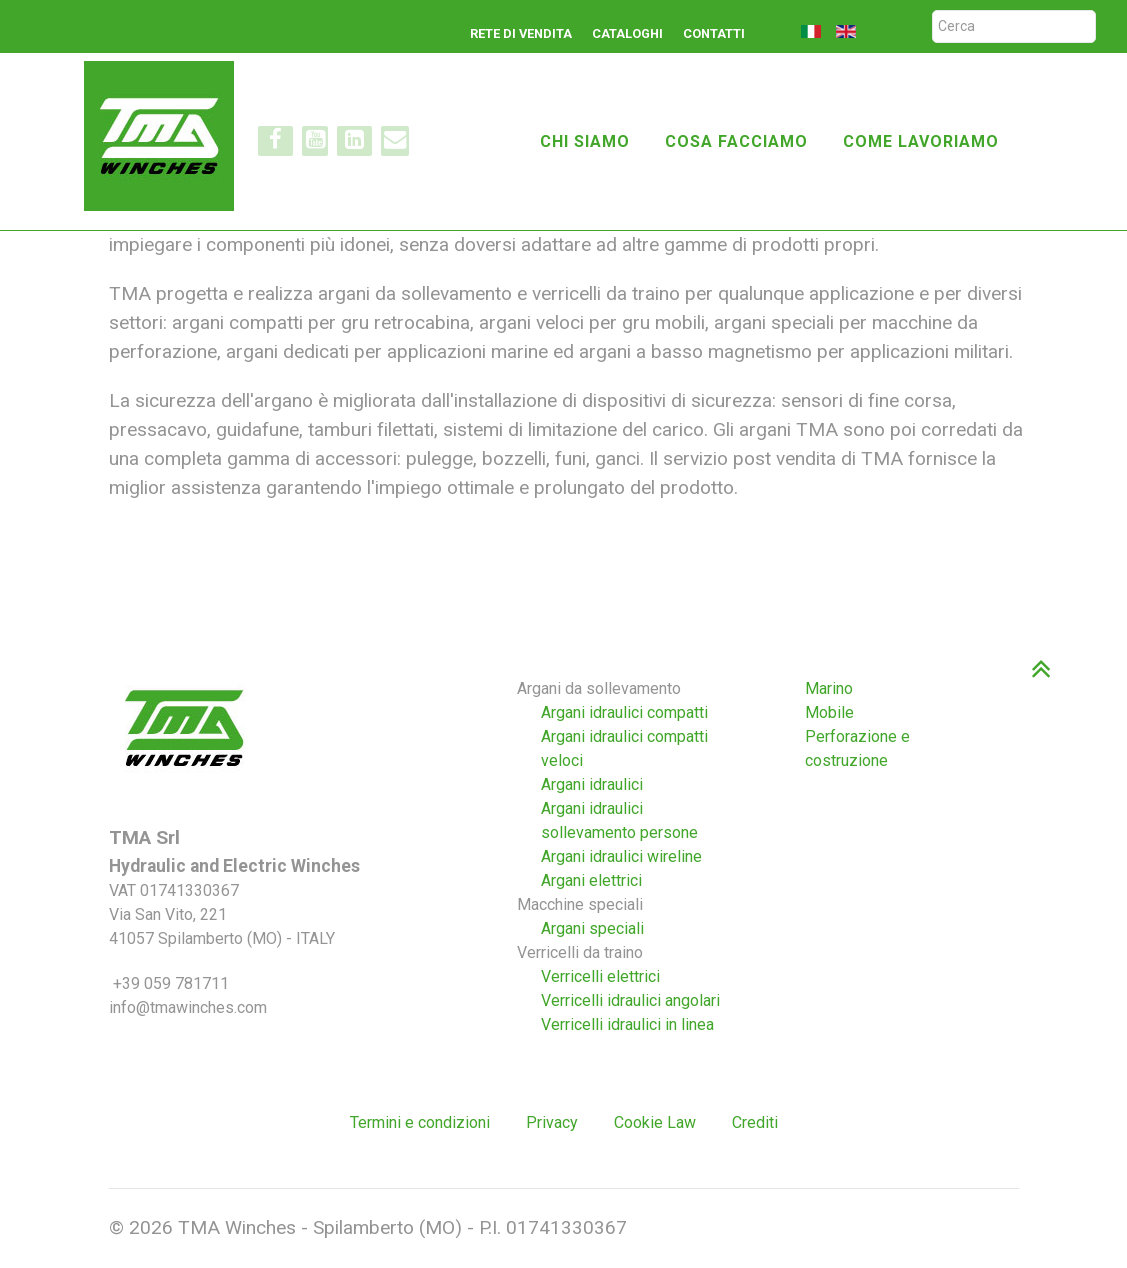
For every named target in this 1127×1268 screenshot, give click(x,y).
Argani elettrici (591, 880)
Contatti (714, 33)
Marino (829, 688)
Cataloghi (627, 33)
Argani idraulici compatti (624, 712)
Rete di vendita (521, 33)
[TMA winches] (167, 134)
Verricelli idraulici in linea (627, 1024)
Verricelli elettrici (600, 976)
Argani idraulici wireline (621, 856)
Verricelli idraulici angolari (630, 1000)
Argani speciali (592, 928)
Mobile (829, 712)
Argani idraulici (592, 784)
